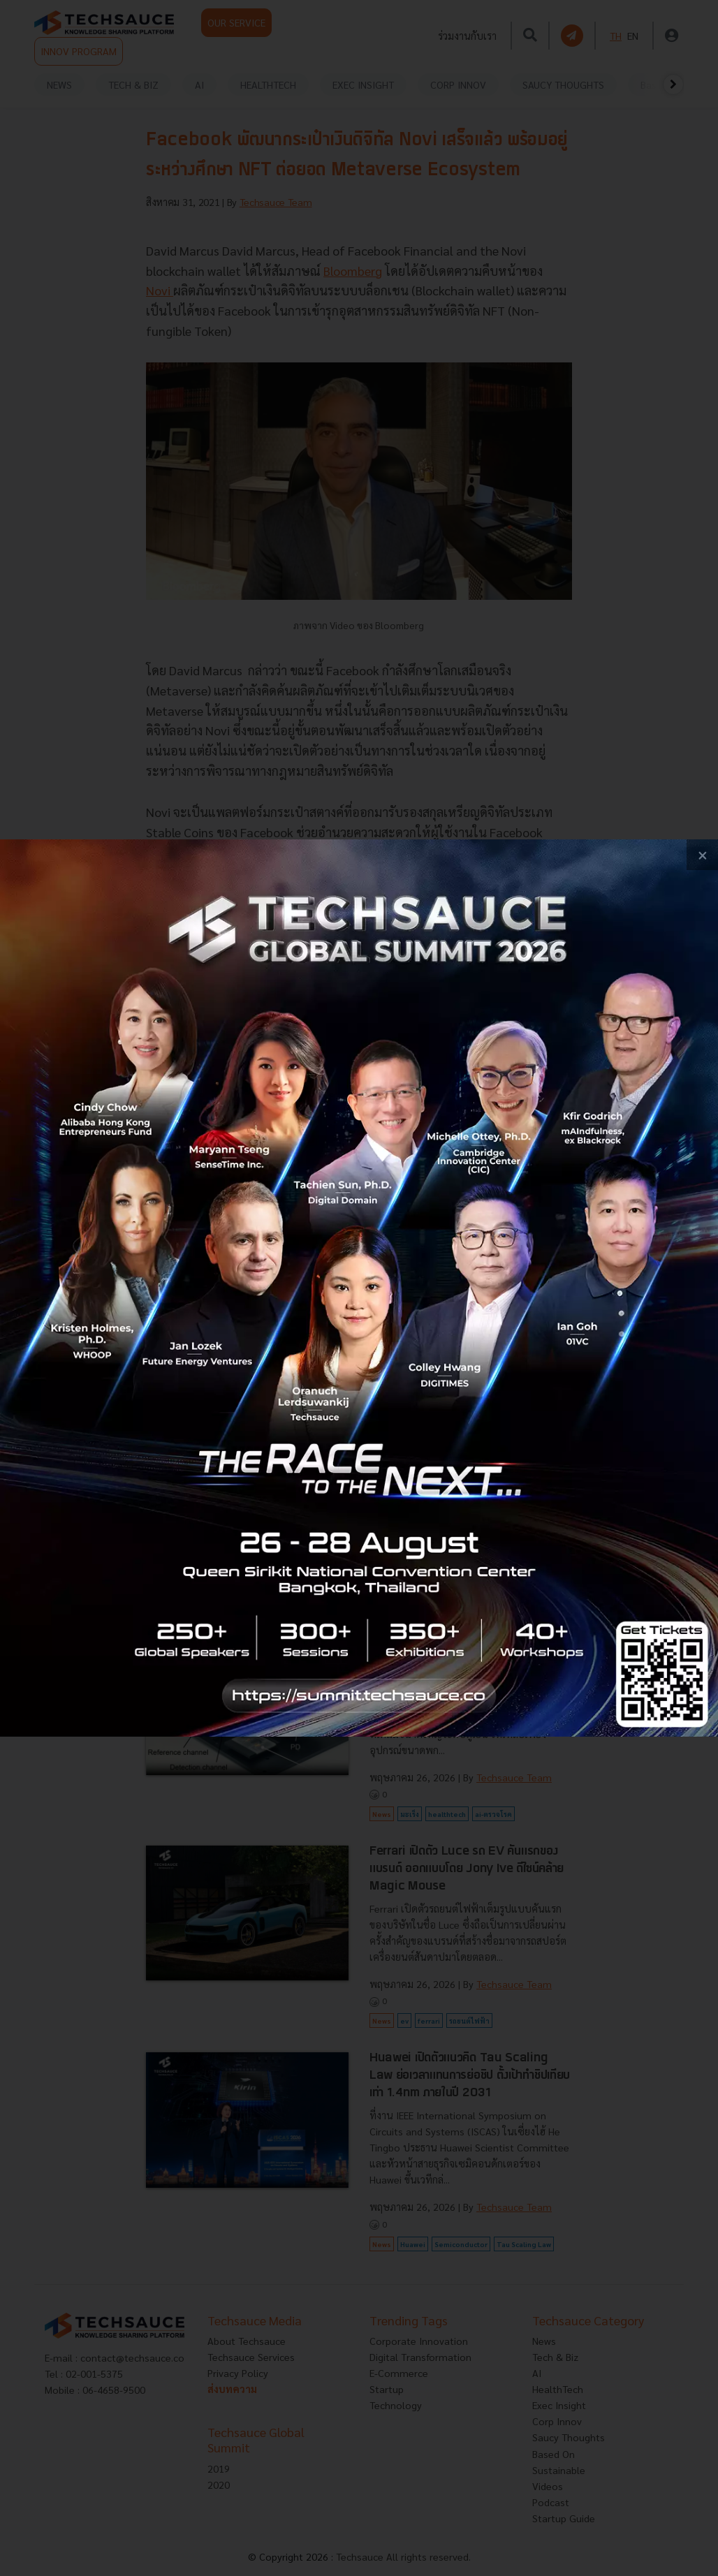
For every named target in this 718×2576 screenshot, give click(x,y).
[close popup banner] (702, 855)
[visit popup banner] (359, 1288)
